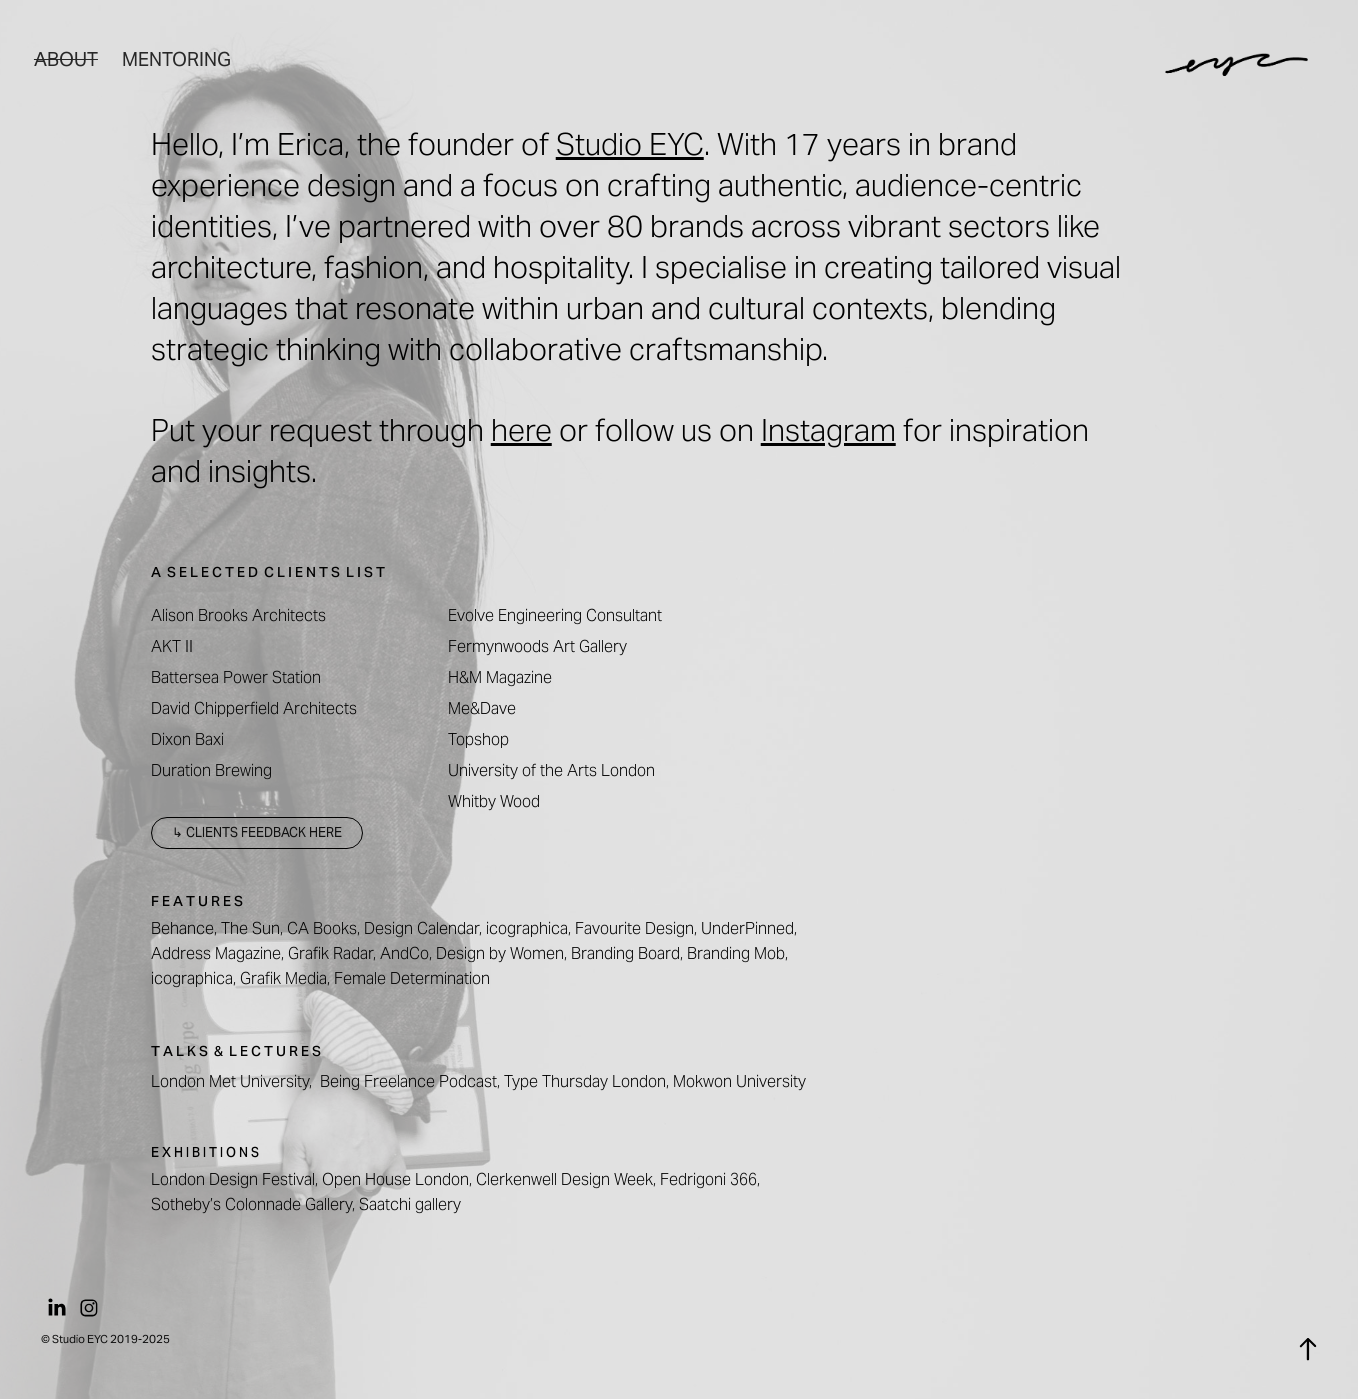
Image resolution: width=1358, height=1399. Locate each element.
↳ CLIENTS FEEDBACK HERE (257, 832)
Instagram (828, 430)
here (521, 430)
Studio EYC (630, 144)
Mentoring (176, 59)
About (66, 59)
